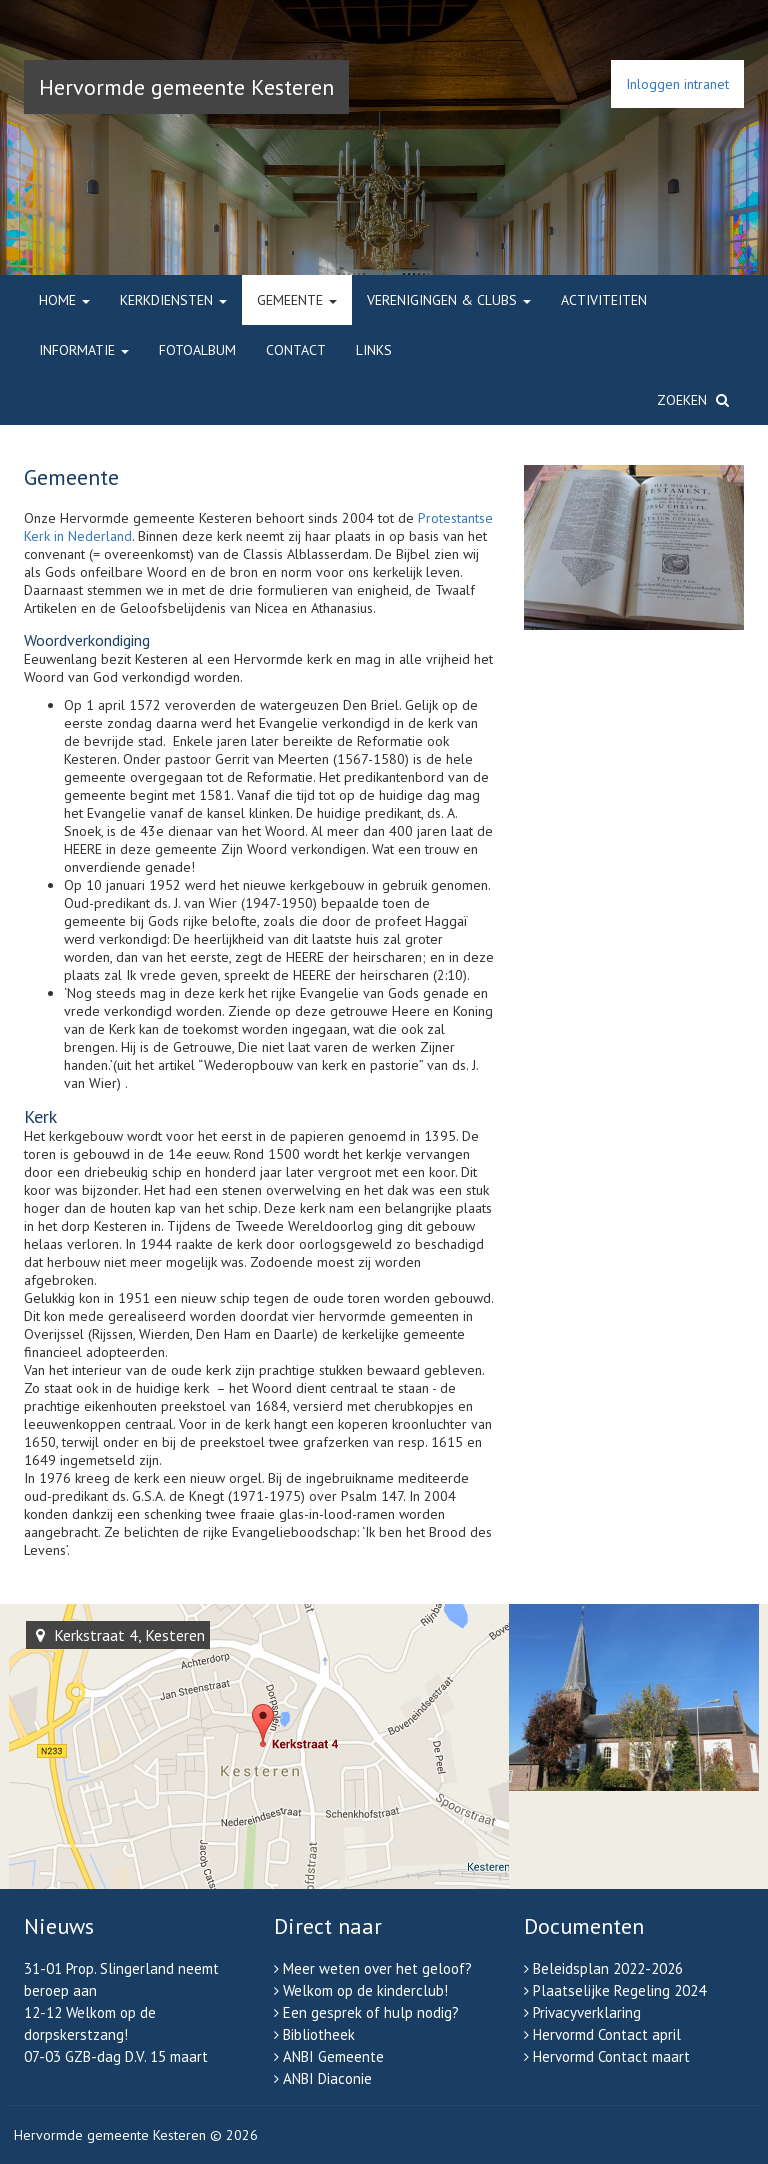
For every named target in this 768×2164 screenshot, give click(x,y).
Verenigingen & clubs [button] (449, 300)
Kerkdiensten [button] (173, 300)
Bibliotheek (319, 2034)
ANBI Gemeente (333, 2056)
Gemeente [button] (297, 300)
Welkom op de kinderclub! (365, 1990)
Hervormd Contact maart (611, 2056)
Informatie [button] (84, 350)
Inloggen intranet (677, 84)
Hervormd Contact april (607, 2034)
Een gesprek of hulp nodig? (371, 2012)
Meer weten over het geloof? (377, 1968)
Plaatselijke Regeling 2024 (619, 1990)
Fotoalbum (197, 350)
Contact (296, 350)
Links (374, 350)
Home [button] (64, 300)
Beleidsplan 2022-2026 (608, 1968)
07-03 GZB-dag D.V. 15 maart (116, 2056)
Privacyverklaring (587, 2012)
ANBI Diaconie (327, 2078)
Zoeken (693, 400)
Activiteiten (604, 300)
